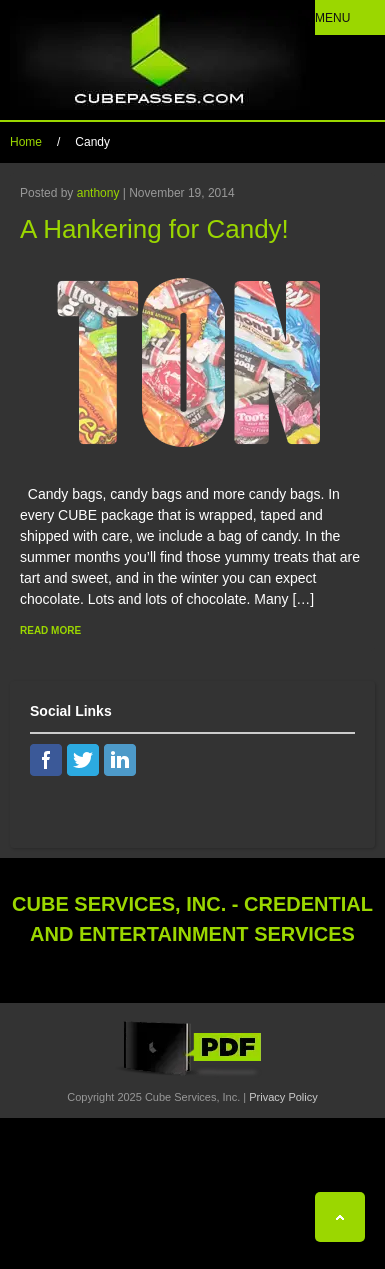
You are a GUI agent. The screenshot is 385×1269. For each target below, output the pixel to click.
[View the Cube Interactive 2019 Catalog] (193, 1076)
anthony (98, 193)
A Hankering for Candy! (154, 229)
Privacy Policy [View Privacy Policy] (283, 1097)
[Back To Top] (340, 1217)
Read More (50, 630)
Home (26, 142)
